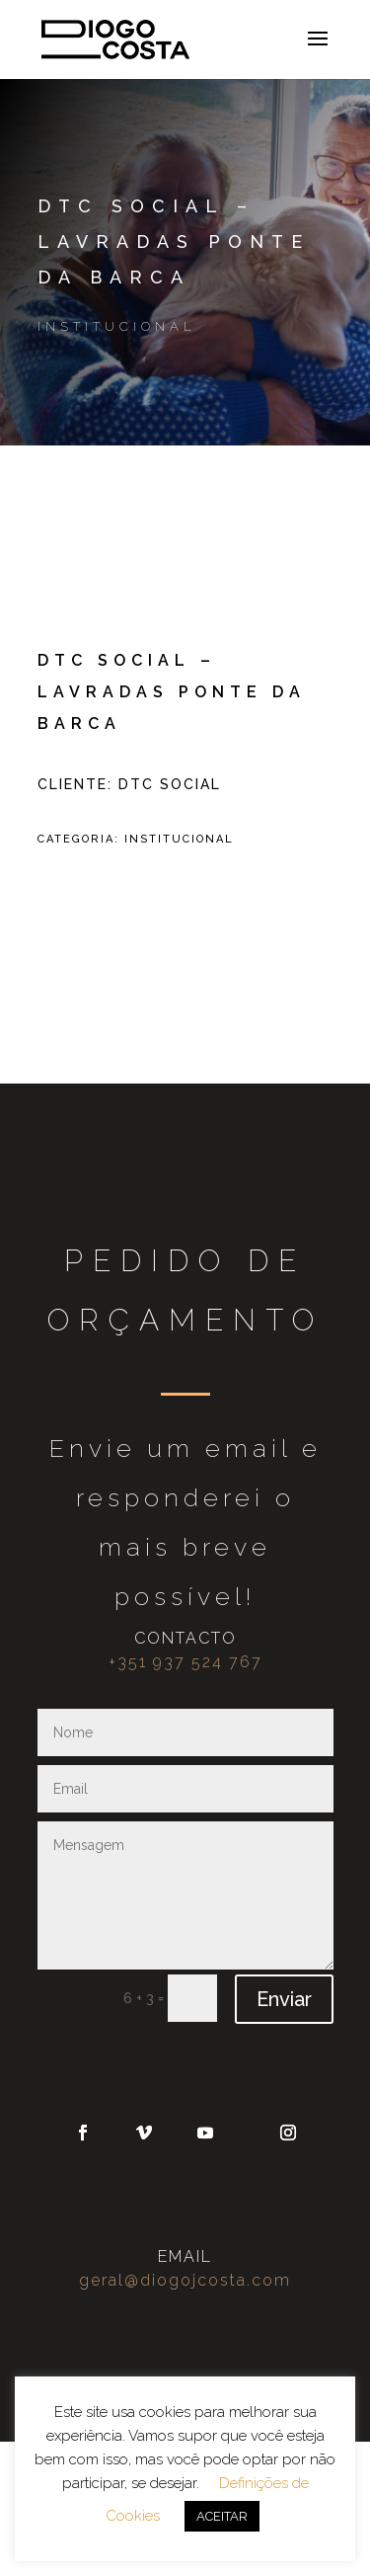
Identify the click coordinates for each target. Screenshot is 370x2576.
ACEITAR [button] (222, 2516)
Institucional (116, 326)
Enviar (284, 1999)
